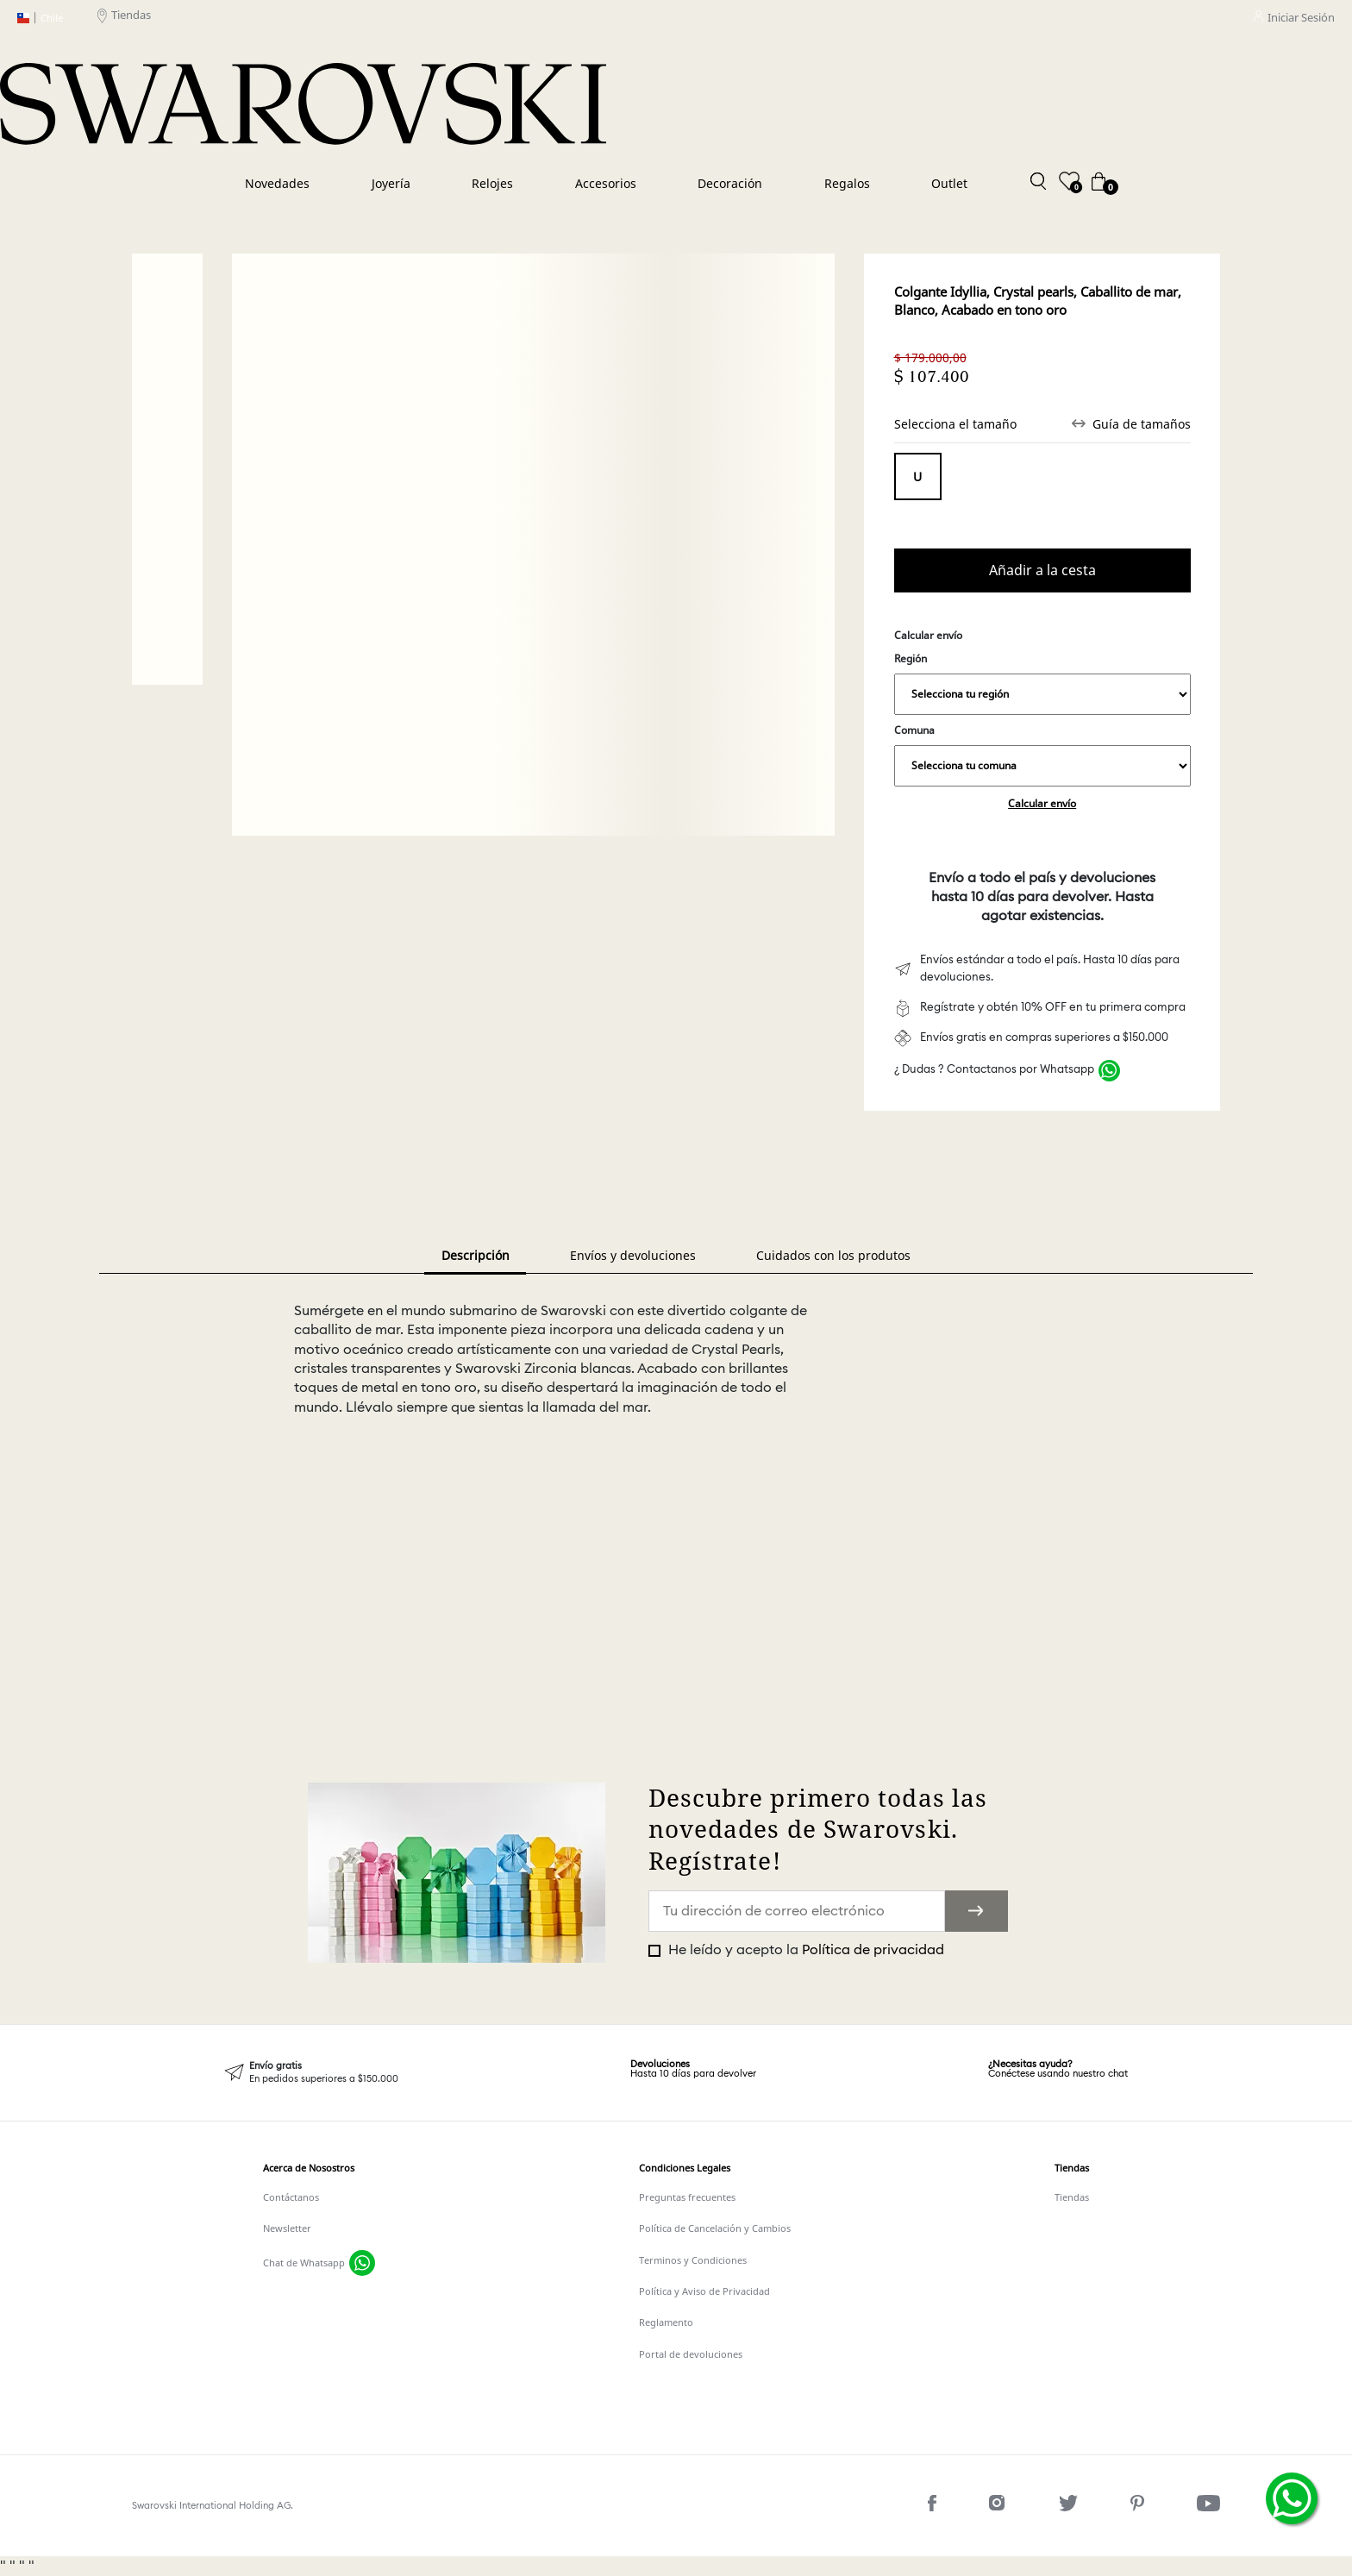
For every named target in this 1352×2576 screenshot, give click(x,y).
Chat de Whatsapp (304, 2262)
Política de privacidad (873, 1950)
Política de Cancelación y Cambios (715, 2228)
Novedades (277, 183)
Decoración (730, 183)
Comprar (1042, 570)
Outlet (949, 183)
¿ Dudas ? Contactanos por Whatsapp (994, 1069)
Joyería (391, 183)
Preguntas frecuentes (687, 2197)
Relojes (492, 183)
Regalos (847, 183)
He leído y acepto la (804, 1950)
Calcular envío (1042, 803)
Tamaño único (918, 476)
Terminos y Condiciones (693, 2259)
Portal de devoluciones (690, 2353)
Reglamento (666, 2322)
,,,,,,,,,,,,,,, (1042, 694)
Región (1042, 683)
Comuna (1042, 755)
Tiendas (124, 18)
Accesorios (605, 183)
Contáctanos (291, 2197)
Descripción (475, 1255)
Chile (40, 18)
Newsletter (287, 2228)
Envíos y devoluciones (633, 1255)
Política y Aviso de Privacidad (704, 2291)
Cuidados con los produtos (833, 1255)
